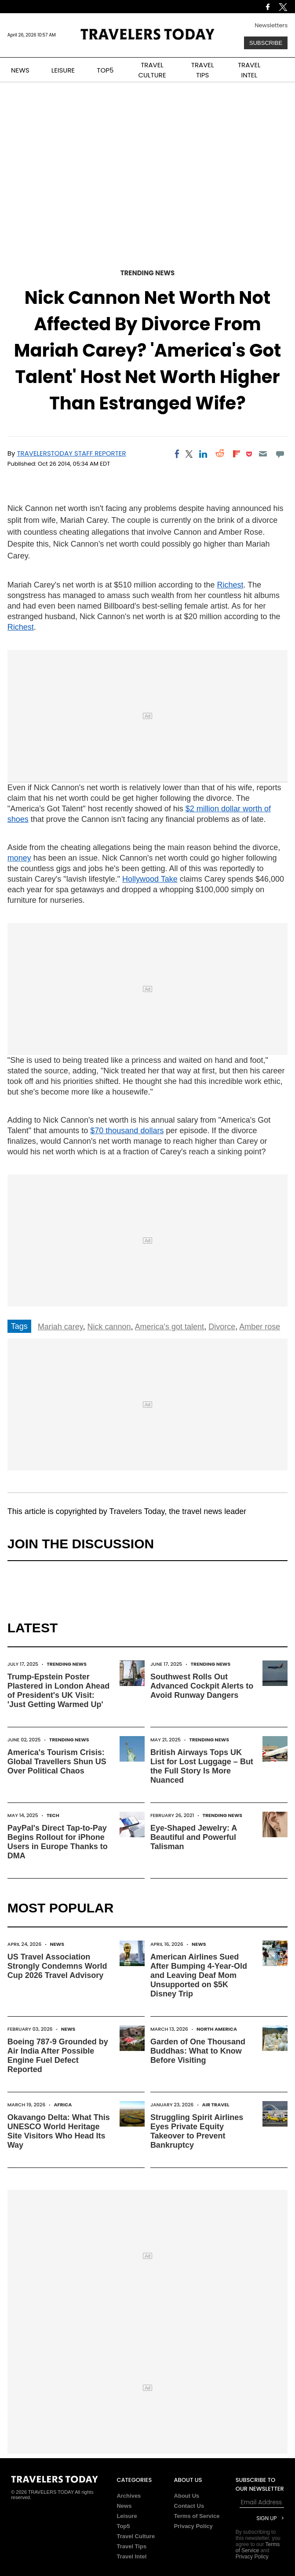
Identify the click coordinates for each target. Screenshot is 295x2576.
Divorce (221, 1326)
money (19, 858)
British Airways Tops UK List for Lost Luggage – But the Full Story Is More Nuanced (201, 1766)
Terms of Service (197, 2516)
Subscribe (265, 43)
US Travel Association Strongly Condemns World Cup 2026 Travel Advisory (57, 1966)
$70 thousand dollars (127, 1130)
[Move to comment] (280, 454)
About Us (187, 2495)
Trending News (147, 272)
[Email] (263, 454)
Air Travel (215, 2104)
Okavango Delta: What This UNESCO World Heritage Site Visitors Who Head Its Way (58, 2131)
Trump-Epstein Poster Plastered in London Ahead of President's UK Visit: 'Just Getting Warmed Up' (58, 1690)
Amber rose (259, 1326)
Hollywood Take (150, 879)
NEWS (20, 70)
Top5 (123, 2526)
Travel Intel (131, 2556)
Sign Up (266, 2518)
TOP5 (105, 70)
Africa (63, 2104)
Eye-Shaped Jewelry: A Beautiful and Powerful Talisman (193, 1837)
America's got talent (169, 1326)
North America (217, 2028)
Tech (53, 1815)
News (57, 1944)
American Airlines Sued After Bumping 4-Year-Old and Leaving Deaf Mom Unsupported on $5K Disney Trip (198, 1975)
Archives (129, 2495)
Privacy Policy (193, 2526)
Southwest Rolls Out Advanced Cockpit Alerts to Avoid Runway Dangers (201, 1686)
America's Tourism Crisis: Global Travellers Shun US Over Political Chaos (56, 1761)
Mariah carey (60, 1326)
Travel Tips (131, 2546)
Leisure (127, 2516)
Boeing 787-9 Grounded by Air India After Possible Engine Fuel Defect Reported (57, 2055)
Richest (230, 584)
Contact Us (189, 2506)
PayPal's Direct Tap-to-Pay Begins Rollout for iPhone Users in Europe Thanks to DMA (57, 1842)
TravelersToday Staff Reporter (71, 453)
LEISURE (63, 70)
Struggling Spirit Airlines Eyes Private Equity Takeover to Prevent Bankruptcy (196, 2131)
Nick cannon (109, 1326)
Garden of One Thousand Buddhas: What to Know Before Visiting (197, 2051)
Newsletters (271, 25)
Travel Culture (136, 2536)
